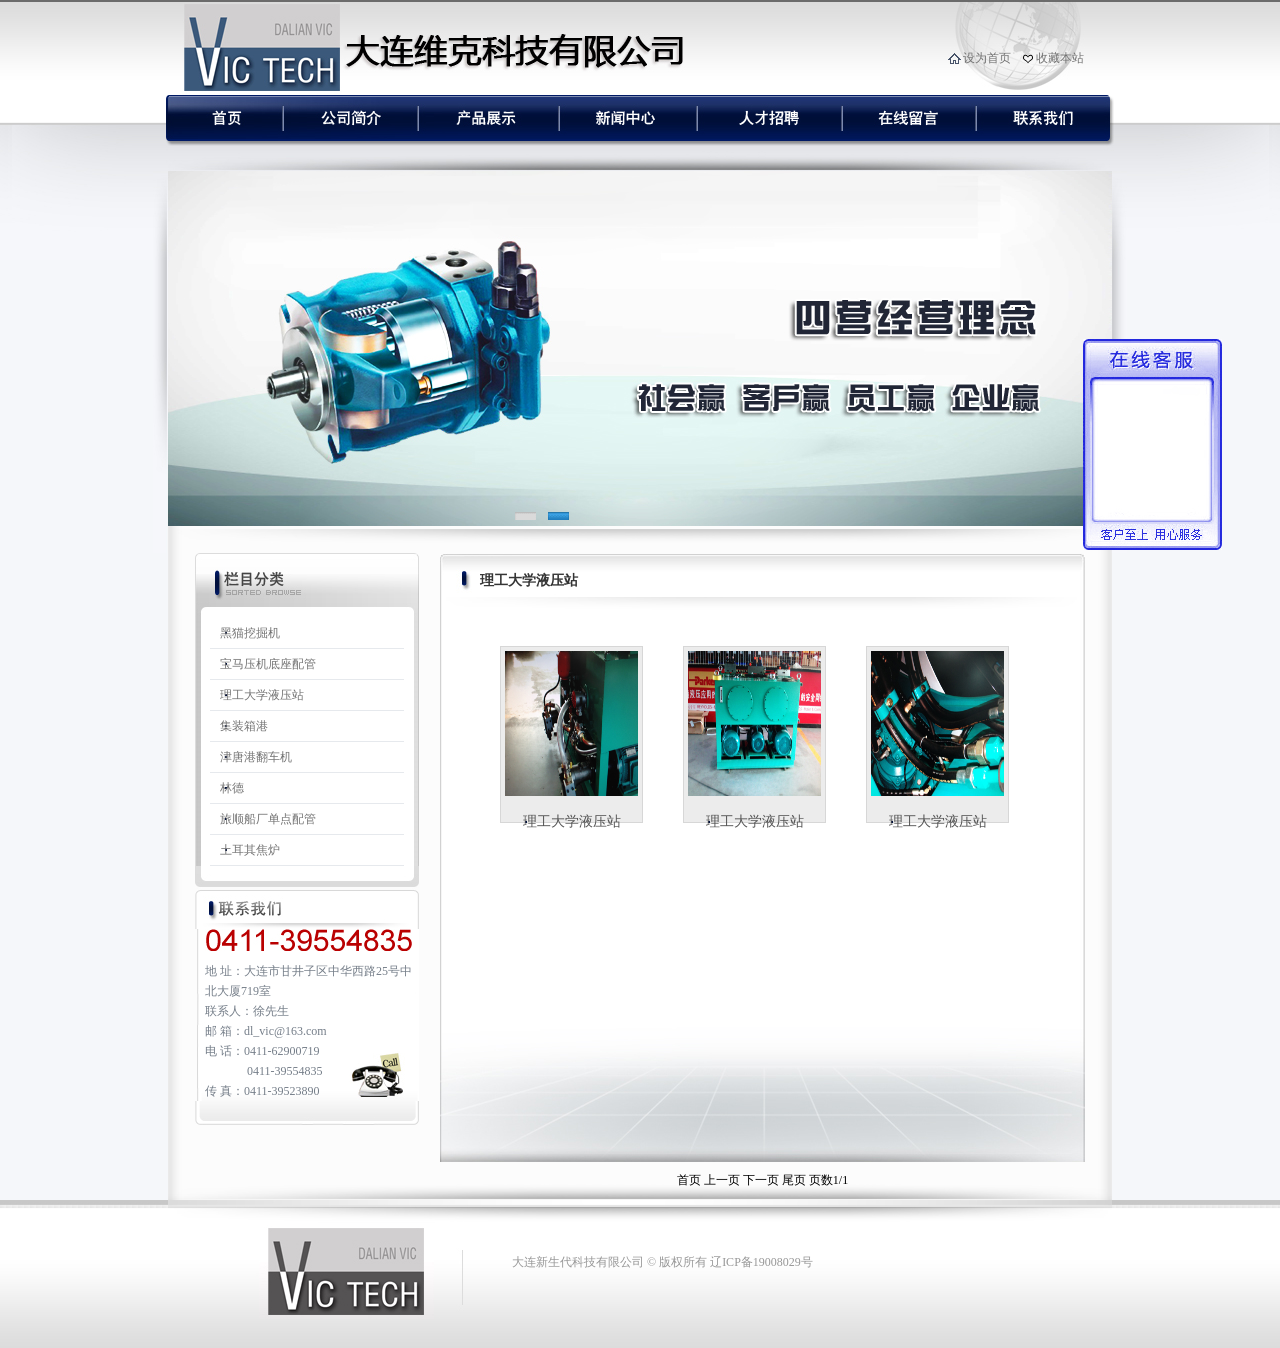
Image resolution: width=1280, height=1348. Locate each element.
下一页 (761, 1180)
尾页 (794, 1180)
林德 (232, 788)
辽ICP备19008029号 (761, 1262)
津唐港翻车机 (256, 757)
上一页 (722, 1180)
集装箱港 (244, 726)
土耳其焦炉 (250, 850)
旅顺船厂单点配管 (268, 819)
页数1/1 (828, 1180)
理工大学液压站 (262, 695)
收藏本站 (1060, 58)
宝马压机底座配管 (268, 664)
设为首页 (987, 58)
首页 (689, 1180)
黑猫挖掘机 (250, 633)
